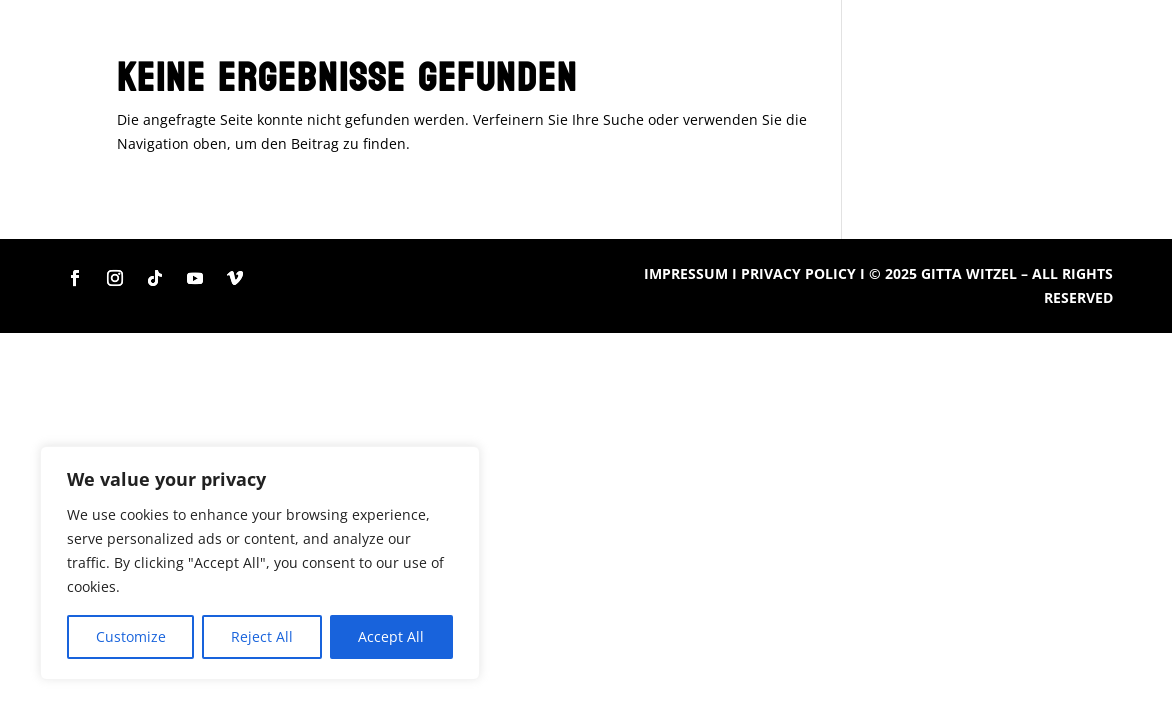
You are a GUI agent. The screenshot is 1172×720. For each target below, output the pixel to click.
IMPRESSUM (686, 273)
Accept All (391, 636)
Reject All (262, 636)
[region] (260, 563)
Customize (131, 636)
